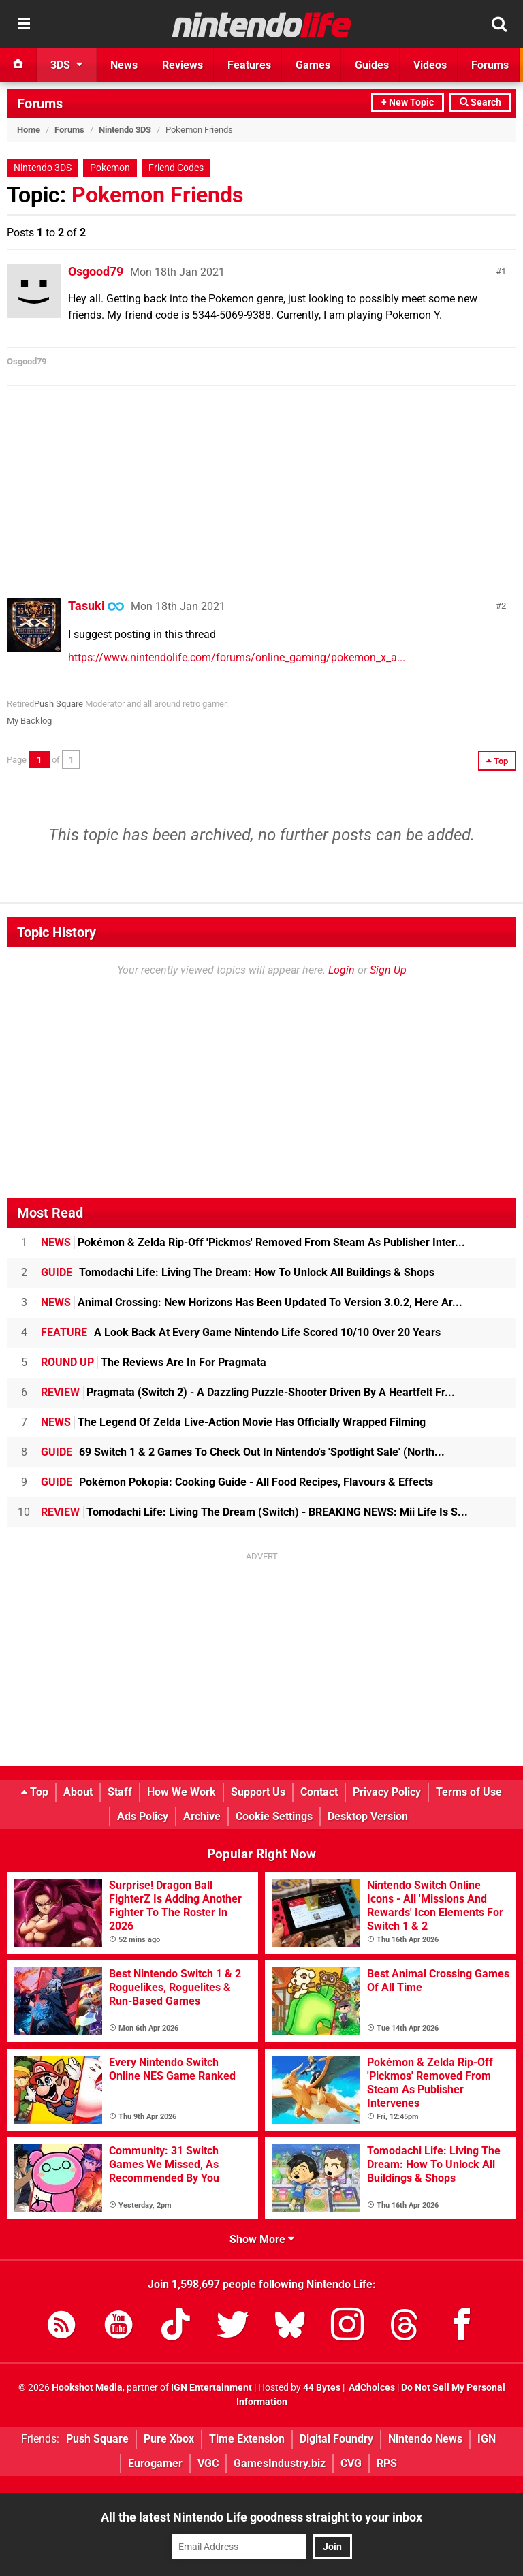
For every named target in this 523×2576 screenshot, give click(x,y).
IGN (486, 2438)
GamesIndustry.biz (280, 2463)
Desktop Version (368, 1816)
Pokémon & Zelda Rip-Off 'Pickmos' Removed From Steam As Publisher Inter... (253, 1242)
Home (28, 130)
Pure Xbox (169, 2438)
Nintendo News (425, 2438)
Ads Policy (142, 1816)
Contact (319, 1791)
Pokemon (110, 168)
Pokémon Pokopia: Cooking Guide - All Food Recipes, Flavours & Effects (237, 1482)
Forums (40, 103)
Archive (202, 1816)
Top (34, 1791)
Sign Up (388, 970)
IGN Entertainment (211, 2388)
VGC (208, 2463)
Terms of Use (469, 1791)
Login (341, 970)
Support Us (258, 1791)
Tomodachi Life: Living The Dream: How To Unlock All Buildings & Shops (237, 1272)
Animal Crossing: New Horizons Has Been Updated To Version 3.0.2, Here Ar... (251, 1302)
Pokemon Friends (157, 195)
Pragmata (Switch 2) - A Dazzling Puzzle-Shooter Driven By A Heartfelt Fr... (248, 1392)
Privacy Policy (387, 1791)
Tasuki (86, 606)
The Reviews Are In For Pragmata (153, 1362)
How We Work (181, 1791)
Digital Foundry (336, 2438)
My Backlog (29, 721)
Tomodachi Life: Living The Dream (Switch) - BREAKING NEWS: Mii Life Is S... (254, 1512)
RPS (387, 2463)
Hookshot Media (87, 2388)
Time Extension (247, 2438)
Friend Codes (176, 168)
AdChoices (371, 2388)
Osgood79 (95, 271)
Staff (120, 1791)
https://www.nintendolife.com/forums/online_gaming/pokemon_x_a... (236, 657)
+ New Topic (407, 102)
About (78, 1791)
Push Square (58, 704)
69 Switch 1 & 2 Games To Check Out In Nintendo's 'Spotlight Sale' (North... (243, 1452)
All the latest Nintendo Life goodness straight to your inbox (261, 2517)
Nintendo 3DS (125, 130)
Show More (261, 2239)
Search (480, 102)
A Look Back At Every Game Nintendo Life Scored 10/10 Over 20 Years (241, 1332)
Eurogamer (155, 2463)
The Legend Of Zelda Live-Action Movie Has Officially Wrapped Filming (233, 1422)
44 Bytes (321, 2388)
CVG (351, 2463)
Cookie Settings (274, 1816)
